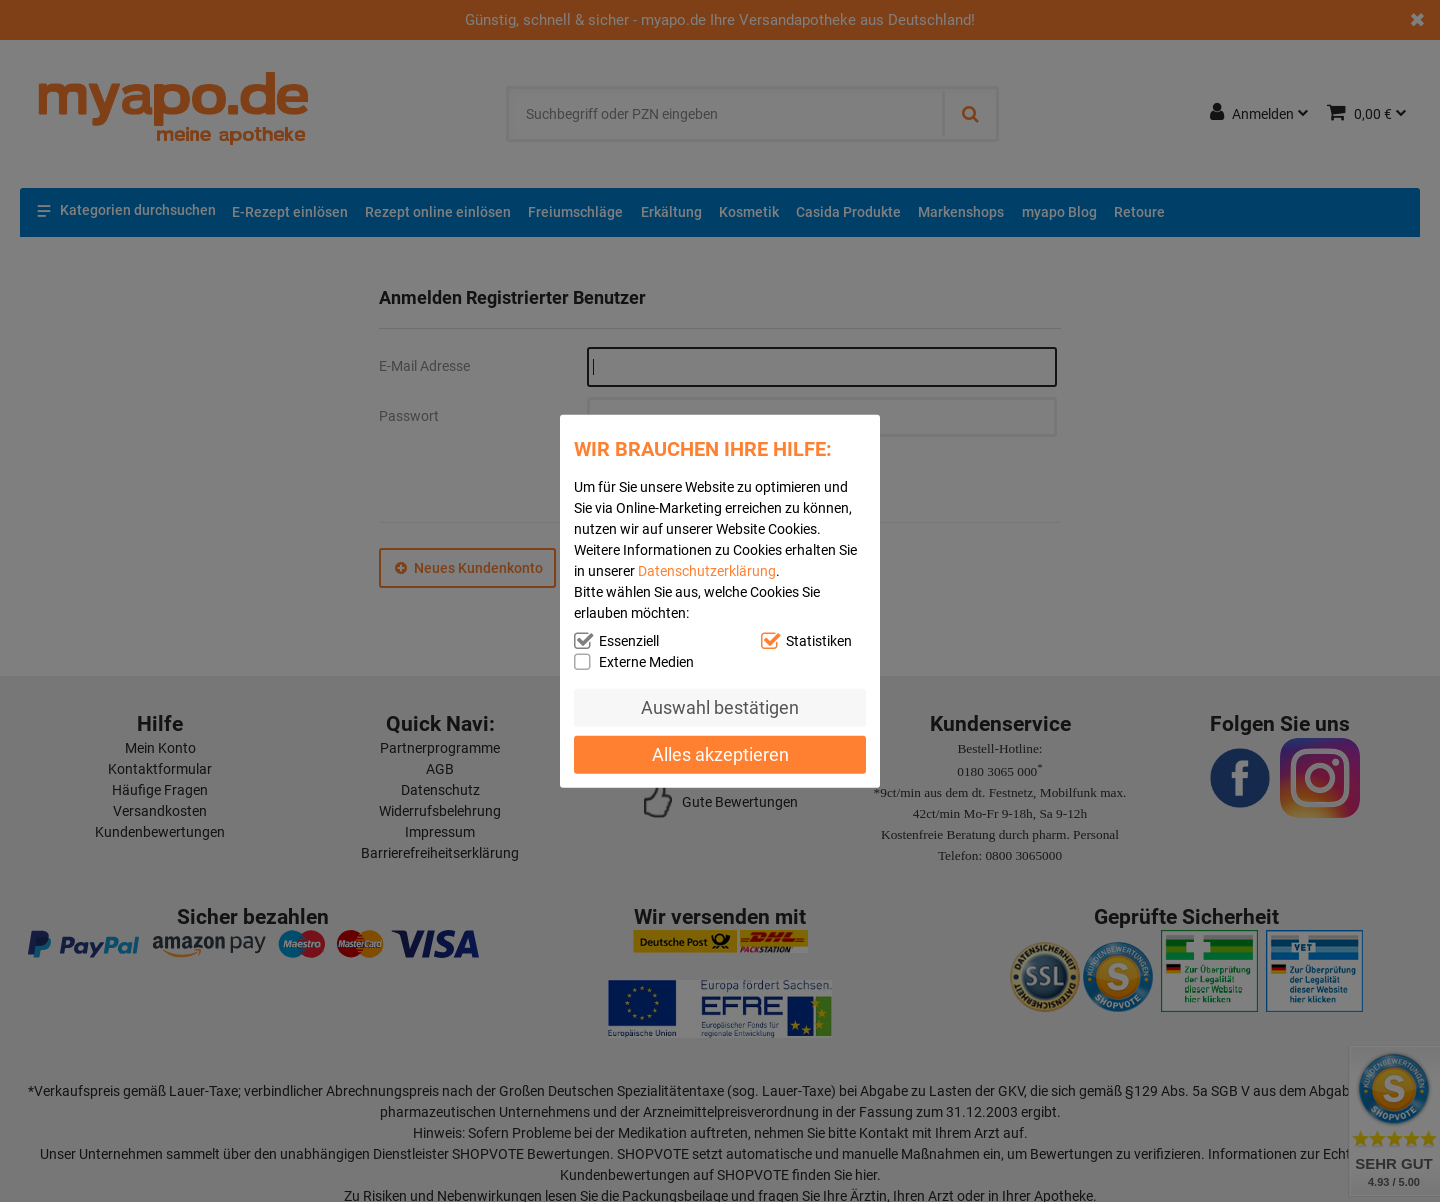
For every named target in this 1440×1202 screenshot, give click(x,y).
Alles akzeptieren (720, 753)
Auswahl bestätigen (720, 707)
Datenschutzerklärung (707, 571)
